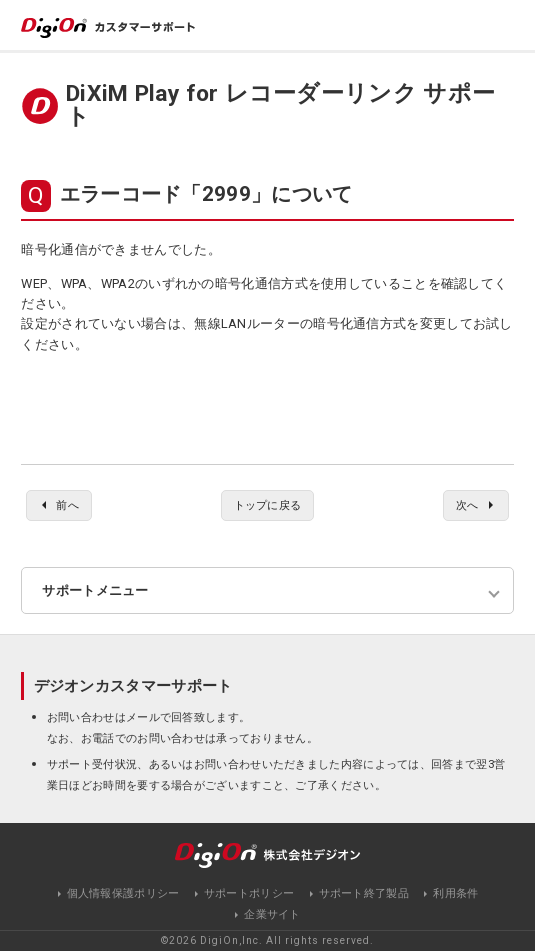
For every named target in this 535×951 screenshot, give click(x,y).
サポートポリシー (249, 893)
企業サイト (272, 914)
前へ (67, 505)
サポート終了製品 (364, 893)
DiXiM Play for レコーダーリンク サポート (280, 105)
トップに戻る (268, 505)
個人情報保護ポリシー (123, 893)
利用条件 (455, 893)
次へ (467, 505)
